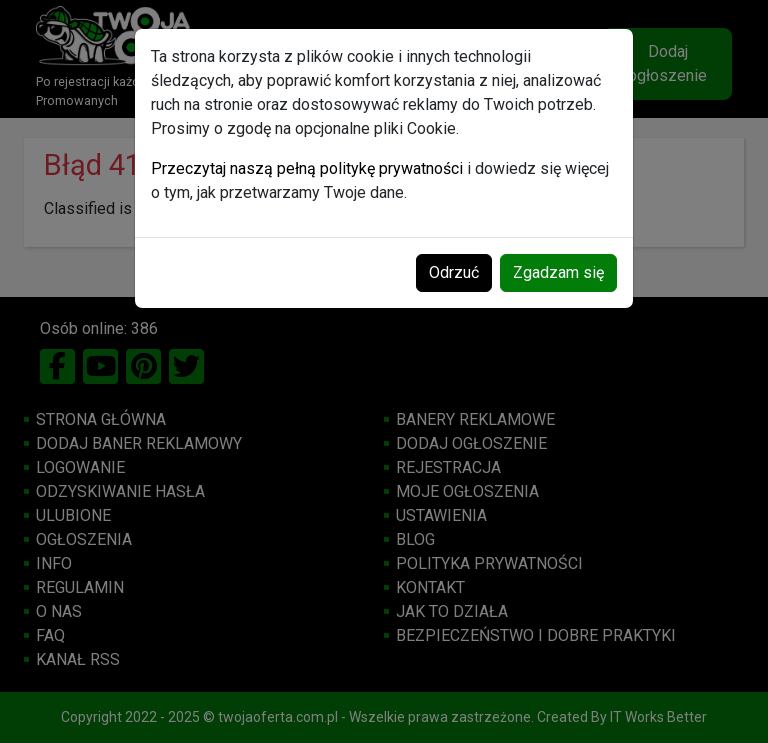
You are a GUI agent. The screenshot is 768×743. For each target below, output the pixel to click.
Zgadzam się (558, 272)
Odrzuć (454, 272)
